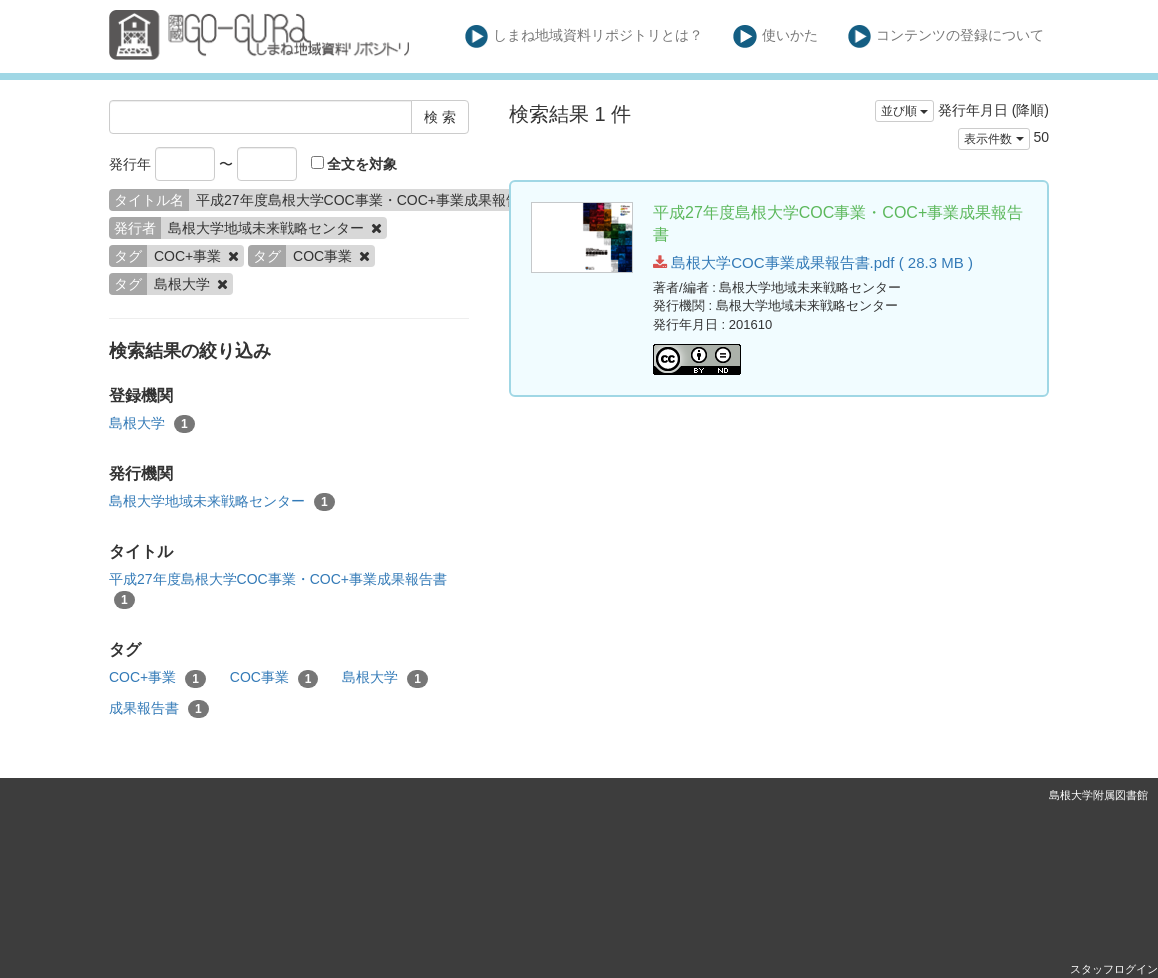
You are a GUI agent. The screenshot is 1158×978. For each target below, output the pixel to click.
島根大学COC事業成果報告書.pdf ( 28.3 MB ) (813, 262)
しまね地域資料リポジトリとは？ (584, 36)
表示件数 (993, 139)
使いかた (775, 36)
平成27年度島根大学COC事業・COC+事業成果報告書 (278, 590)
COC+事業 (157, 678)
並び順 (904, 111)
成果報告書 (159, 709)
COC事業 (274, 678)
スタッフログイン (1114, 969)
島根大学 (152, 424)
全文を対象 (354, 164)
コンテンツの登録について (946, 36)
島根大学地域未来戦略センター (222, 502)
